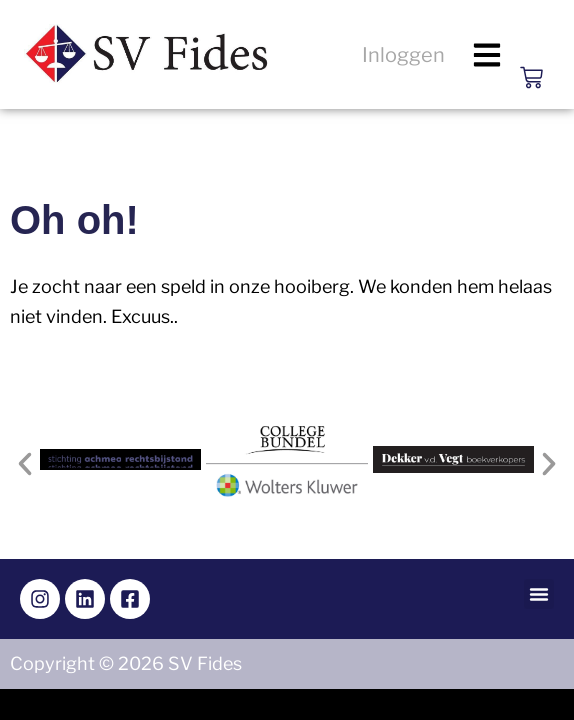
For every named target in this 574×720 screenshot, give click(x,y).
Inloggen (403, 55)
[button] (487, 54)
